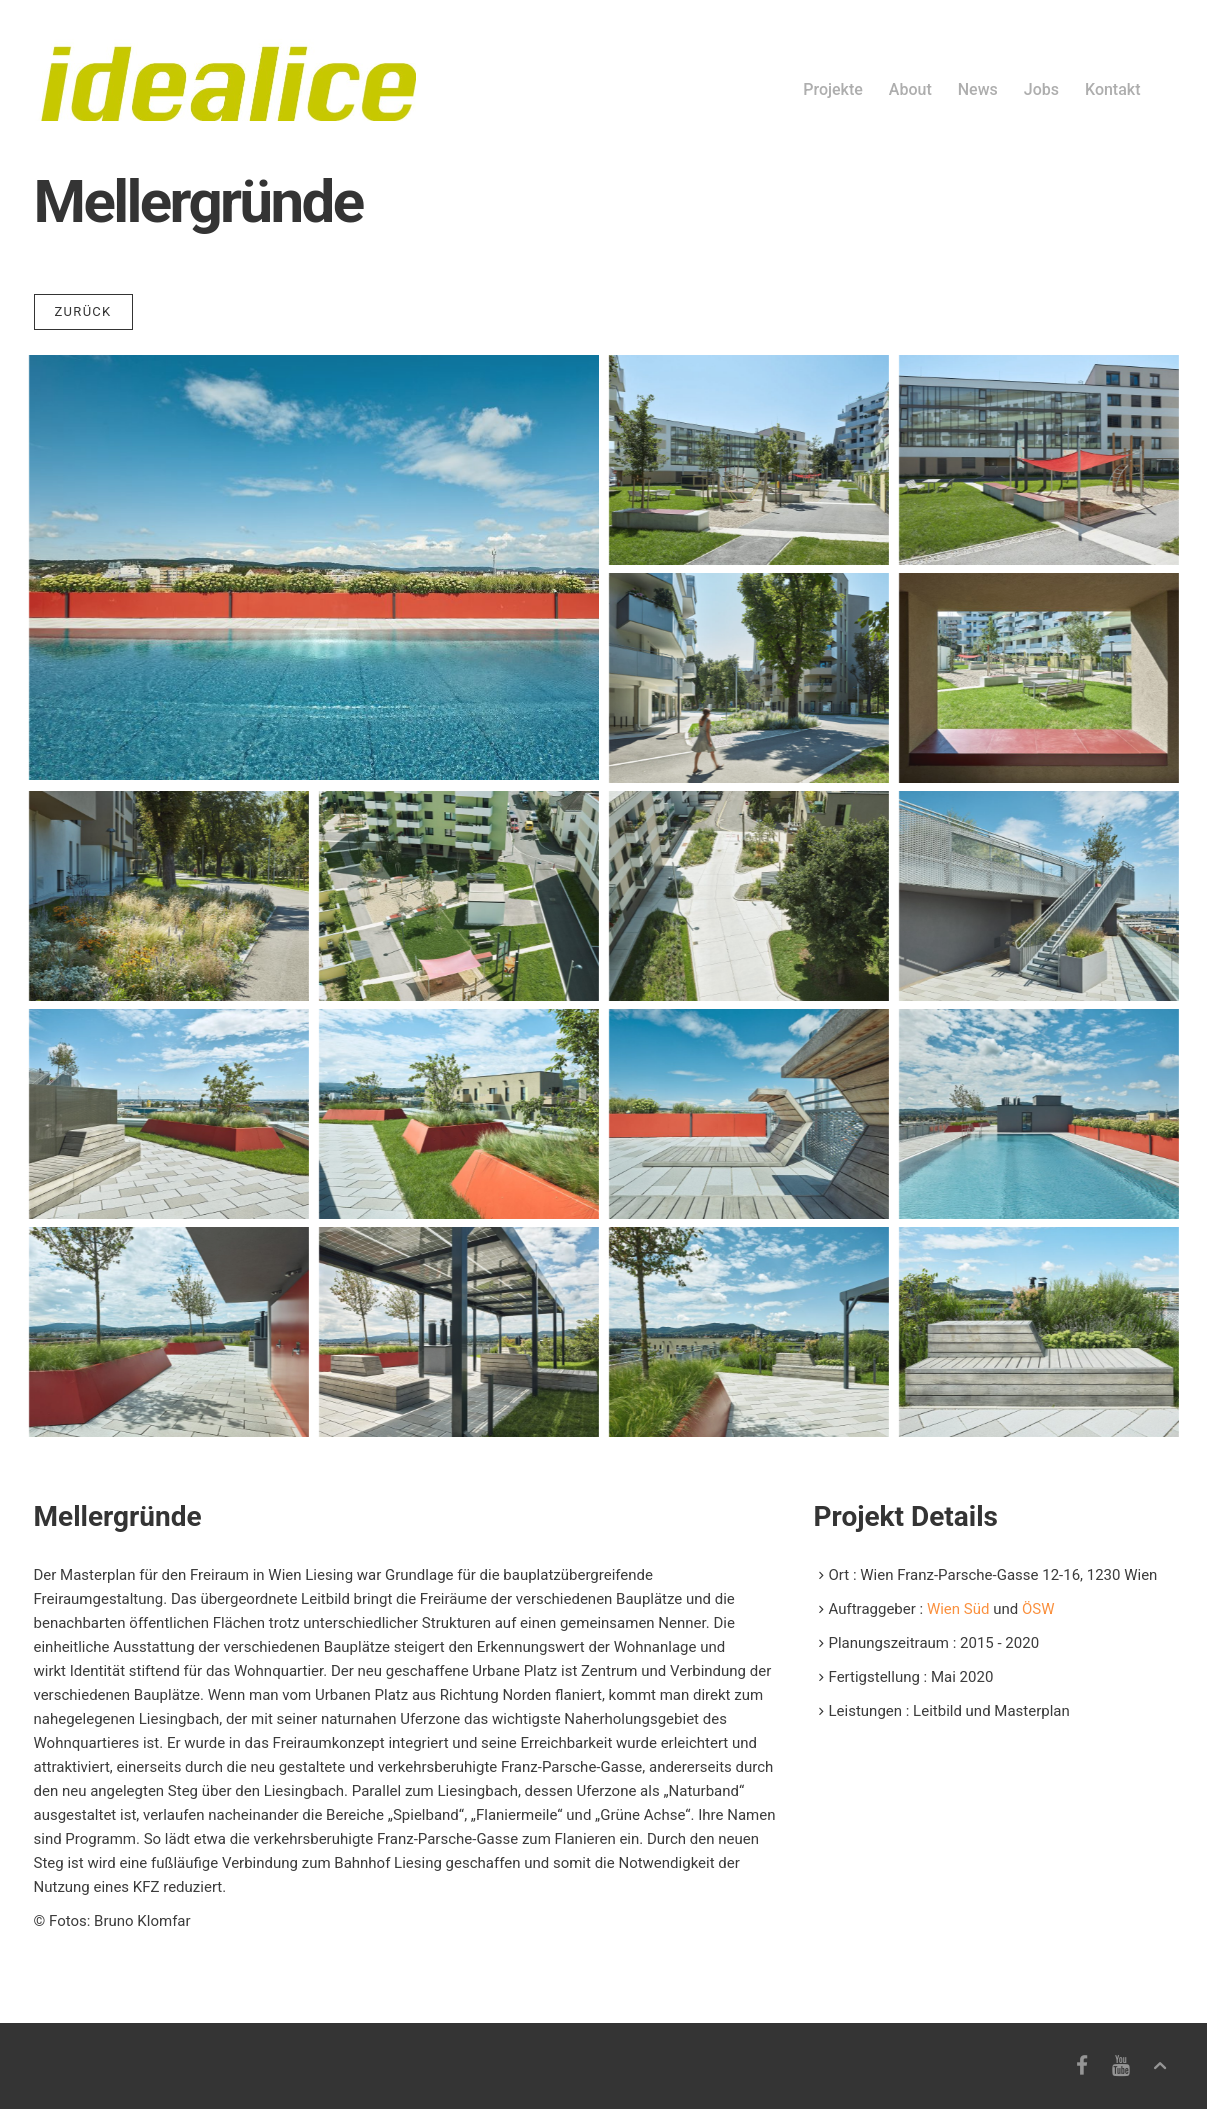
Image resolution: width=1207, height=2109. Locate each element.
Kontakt (1113, 89)
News (978, 89)
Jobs (1041, 89)
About (910, 89)
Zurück (83, 311)
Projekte (833, 89)
